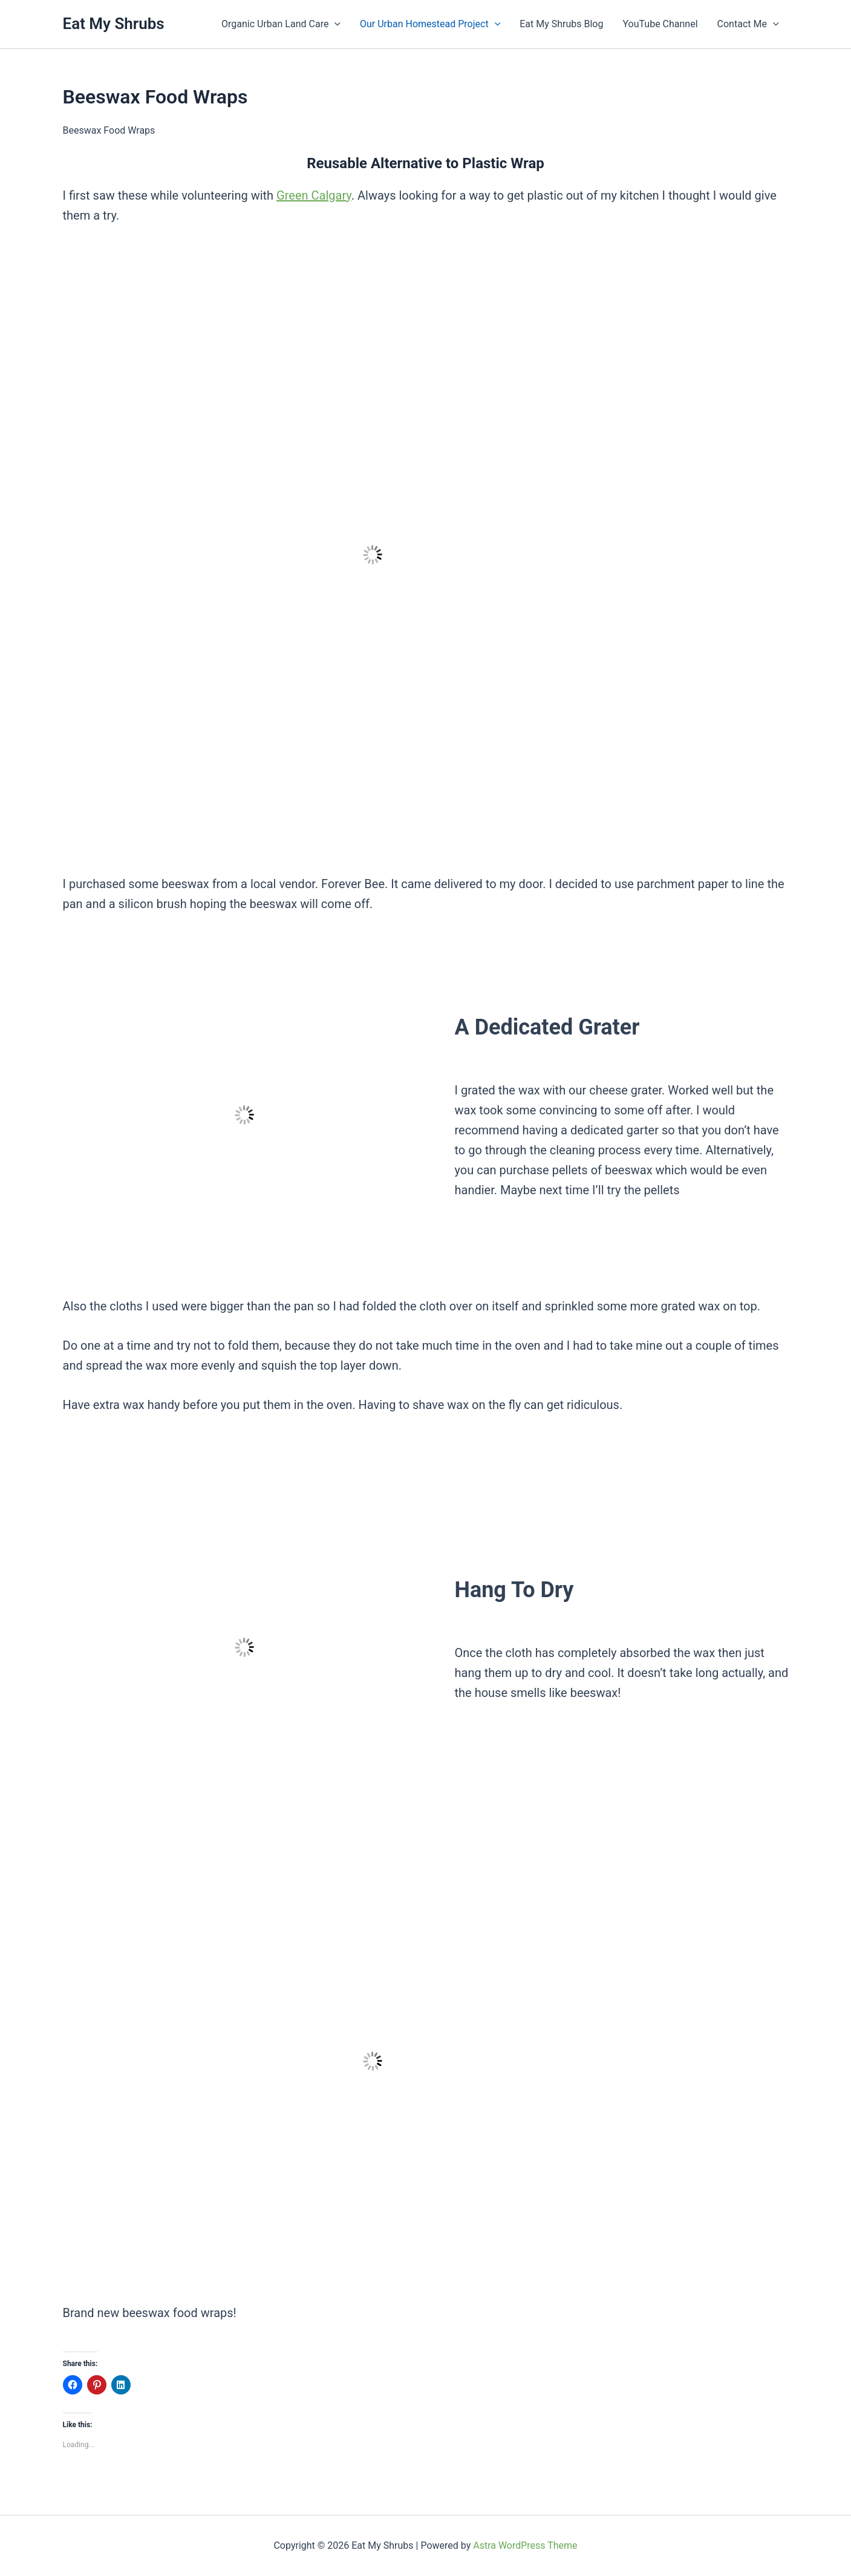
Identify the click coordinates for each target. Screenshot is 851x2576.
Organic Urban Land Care (281, 24)
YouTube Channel (659, 24)
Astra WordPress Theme (525, 2545)
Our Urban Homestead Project (430, 24)
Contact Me (748, 24)
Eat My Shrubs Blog (561, 24)
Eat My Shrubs (114, 24)
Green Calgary (313, 195)
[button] (334, 24)
